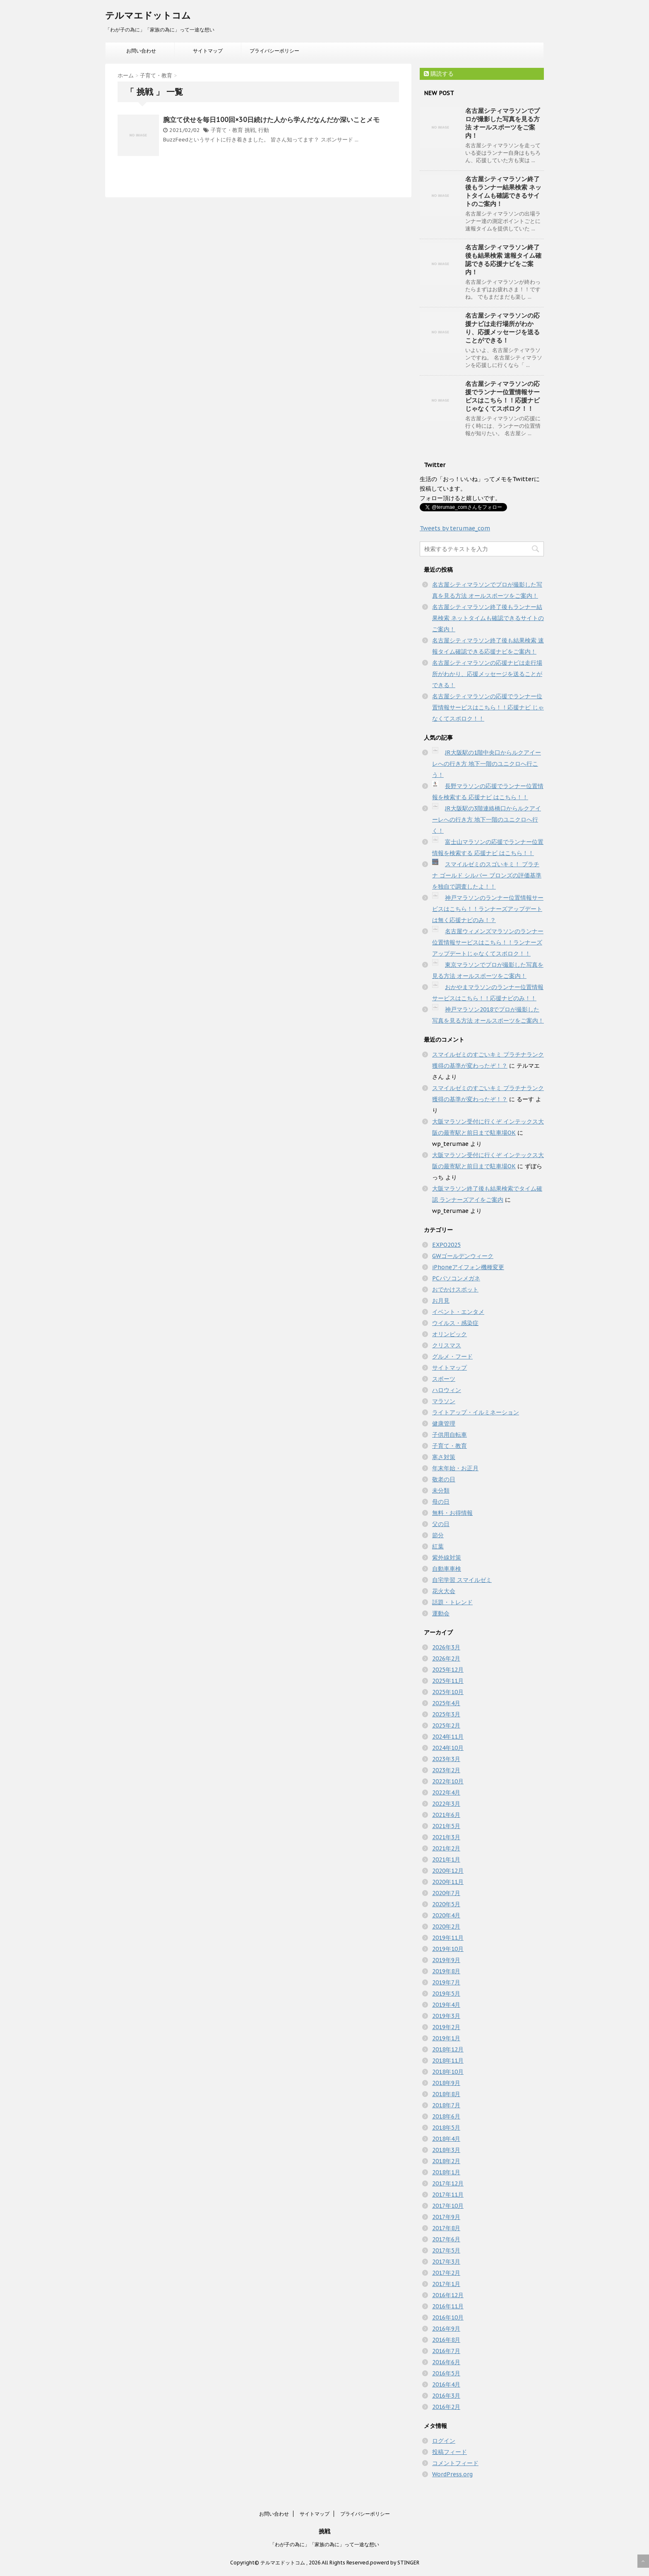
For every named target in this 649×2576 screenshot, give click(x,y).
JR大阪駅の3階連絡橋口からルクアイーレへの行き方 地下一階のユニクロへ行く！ (486, 819)
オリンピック (449, 1334)
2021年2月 (446, 1848)
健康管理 (443, 1423)
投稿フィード (449, 2452)
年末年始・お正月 (455, 1468)
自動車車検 (446, 1568)
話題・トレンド (452, 1602)
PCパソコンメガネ (456, 1278)
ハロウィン (446, 1390)
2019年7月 (446, 1982)
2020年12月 (448, 1870)
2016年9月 (446, 2328)
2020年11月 (448, 1882)
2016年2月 (446, 2407)
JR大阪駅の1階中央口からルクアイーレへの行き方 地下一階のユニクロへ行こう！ (486, 764)
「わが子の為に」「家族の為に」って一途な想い (324, 2544)
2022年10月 (448, 1781)
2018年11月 (448, 2060)
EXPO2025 (446, 1244)
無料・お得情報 (452, 1513)
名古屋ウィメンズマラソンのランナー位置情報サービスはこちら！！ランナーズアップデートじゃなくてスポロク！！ (487, 942)
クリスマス (446, 1345)
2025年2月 (446, 1725)
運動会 (440, 1613)
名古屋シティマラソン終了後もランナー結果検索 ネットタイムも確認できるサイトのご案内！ (503, 191)
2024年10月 (448, 1748)
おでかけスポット (455, 1289)
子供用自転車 (449, 1434)
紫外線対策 (446, 1557)
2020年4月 (446, 1915)
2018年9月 (446, 2083)
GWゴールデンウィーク (462, 1256)
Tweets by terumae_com (455, 528)
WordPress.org (452, 2474)
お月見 (440, 1300)
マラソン (443, 1401)
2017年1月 (446, 2284)
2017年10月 (448, 2205)
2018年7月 (446, 2105)
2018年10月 (448, 2071)
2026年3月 (446, 1647)
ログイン (443, 2440)
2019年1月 (446, 2038)
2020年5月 (446, 1904)
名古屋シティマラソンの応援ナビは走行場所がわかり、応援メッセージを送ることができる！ (502, 328)
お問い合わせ (141, 51)
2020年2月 (446, 1926)
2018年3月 (446, 2150)
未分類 (440, 1490)
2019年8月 (446, 1971)
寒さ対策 (443, 1457)
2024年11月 (448, 1736)
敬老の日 (443, 1479)
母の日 (440, 1501)
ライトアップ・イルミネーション (475, 1412)
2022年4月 (446, 1792)
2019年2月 (446, 2027)
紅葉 (438, 1546)
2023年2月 (446, 1770)
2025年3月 (446, 1714)
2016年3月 (446, 2395)
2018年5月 (446, 2127)
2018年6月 (446, 2116)
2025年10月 (448, 1692)
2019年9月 (446, 1960)
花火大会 (443, 1591)
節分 (438, 1535)
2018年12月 (448, 2049)
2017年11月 (448, 2194)
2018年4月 (446, 2138)
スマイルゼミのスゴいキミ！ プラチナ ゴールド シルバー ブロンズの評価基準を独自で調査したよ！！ (486, 875)
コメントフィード (455, 2463)
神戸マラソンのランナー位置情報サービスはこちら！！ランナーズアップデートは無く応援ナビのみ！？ (487, 909)
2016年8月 (446, 2340)
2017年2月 (446, 2272)
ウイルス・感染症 (455, 1323)
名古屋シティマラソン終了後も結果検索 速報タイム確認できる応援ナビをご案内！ (503, 259)
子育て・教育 (227, 130)
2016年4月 (446, 2384)
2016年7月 (446, 2351)
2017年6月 (446, 2239)
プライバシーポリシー (274, 51)
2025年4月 (446, 1703)
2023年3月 (446, 1759)
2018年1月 (446, 2172)
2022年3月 (446, 1803)
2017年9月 (446, 2217)
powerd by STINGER (394, 2562)
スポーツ (443, 1379)
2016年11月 (448, 2306)
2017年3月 (446, 2261)
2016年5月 (446, 2373)
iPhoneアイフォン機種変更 (468, 1267)
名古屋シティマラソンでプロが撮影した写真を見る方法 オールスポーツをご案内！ (502, 123)
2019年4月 (446, 2004)
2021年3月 (446, 1837)
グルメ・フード (452, 1356)
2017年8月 (446, 2228)
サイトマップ (208, 51)
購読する (439, 73)
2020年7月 (446, 1893)
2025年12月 (448, 1669)
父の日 (440, 1524)
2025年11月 (448, 1681)
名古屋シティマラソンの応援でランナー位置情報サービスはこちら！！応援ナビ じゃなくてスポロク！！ (502, 396)
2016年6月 (446, 2362)
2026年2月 (446, 1658)
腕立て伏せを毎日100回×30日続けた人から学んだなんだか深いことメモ (271, 119)
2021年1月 (446, 1859)
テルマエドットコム (148, 15)
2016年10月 (448, 2317)
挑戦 (250, 130)
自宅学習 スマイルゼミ (462, 1580)
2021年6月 (446, 1815)
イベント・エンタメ (458, 1312)
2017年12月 (448, 2183)
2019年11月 (448, 1937)
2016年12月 (448, 2295)
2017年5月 (446, 2250)
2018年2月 (446, 2161)
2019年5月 (446, 1993)
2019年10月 (448, 1949)
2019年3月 (446, 2016)
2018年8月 (446, 2094)
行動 (263, 130)
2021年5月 (446, 1826)
